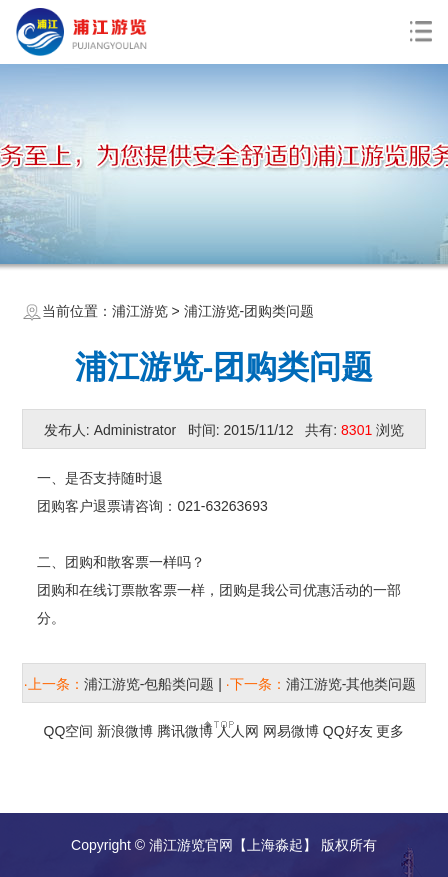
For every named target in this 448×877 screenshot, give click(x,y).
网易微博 (291, 731)
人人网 (238, 731)
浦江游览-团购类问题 (249, 311)
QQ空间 (69, 731)
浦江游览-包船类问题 (149, 684)
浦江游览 (140, 311)
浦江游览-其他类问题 (351, 684)
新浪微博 (125, 731)
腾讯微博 (185, 731)
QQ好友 (348, 731)
